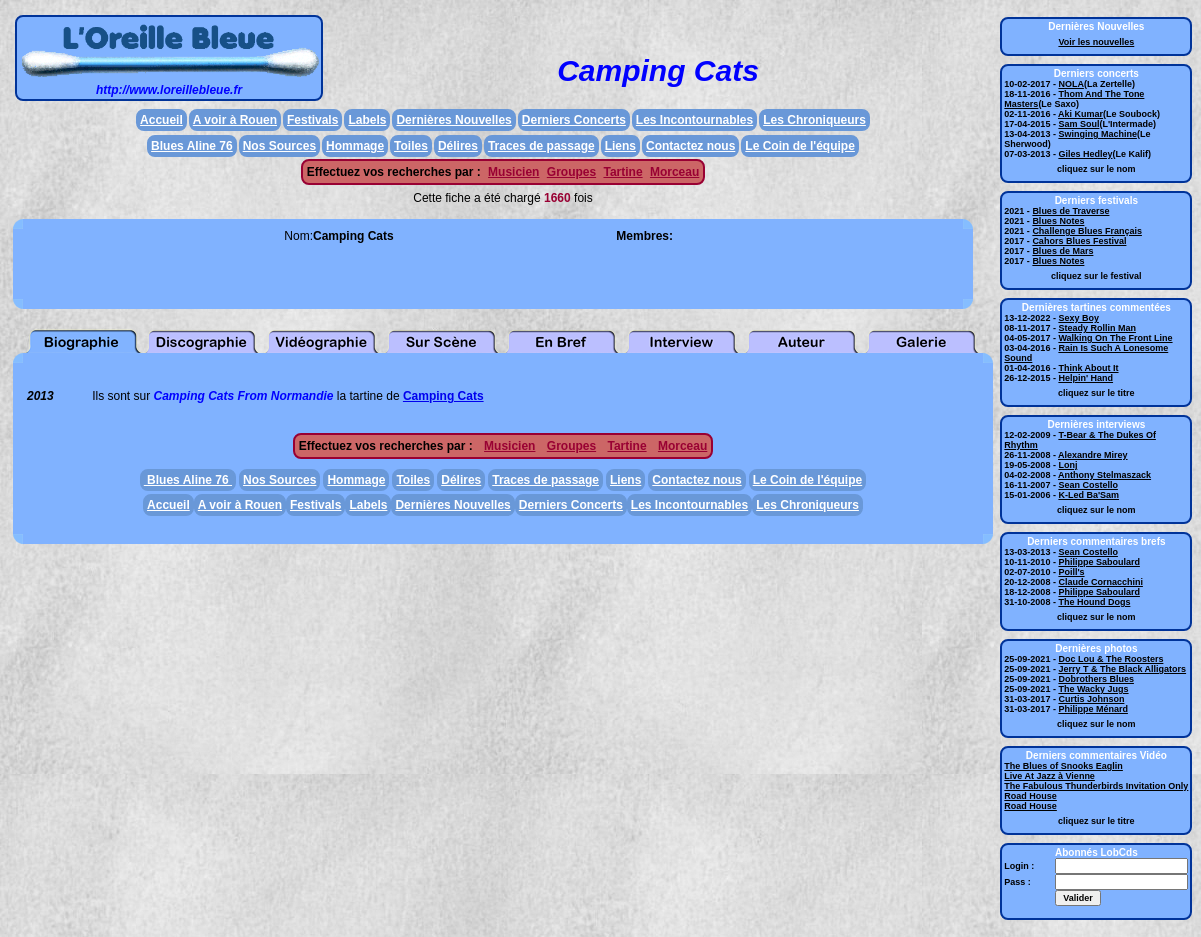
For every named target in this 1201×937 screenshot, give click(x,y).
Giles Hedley (1085, 154)
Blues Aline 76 (192, 146)
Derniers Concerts (574, 120)
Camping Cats (443, 396)
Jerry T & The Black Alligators (1122, 669)
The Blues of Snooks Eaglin (1063, 766)
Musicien (513, 172)
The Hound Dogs (1094, 602)
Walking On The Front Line (1115, 338)
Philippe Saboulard (1099, 562)
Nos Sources (279, 146)
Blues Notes (1058, 221)
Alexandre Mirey (1093, 455)
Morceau (674, 172)
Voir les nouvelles (1096, 42)
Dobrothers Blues (1096, 679)
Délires (458, 146)
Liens (620, 146)
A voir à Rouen (235, 120)
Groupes (571, 172)
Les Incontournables (694, 120)
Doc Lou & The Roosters (1110, 659)
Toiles (411, 146)
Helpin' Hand (1085, 378)
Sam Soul (1078, 124)
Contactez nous (690, 146)
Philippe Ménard (1093, 709)
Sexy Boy (1078, 318)
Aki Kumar (1080, 114)
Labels (367, 120)
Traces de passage (541, 146)
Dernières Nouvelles (453, 120)
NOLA (1071, 84)
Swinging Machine (1097, 134)
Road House (1030, 796)
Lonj (1067, 465)
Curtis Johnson (1091, 699)
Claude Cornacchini (1100, 582)
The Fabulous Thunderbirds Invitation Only (1096, 786)
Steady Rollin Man (1097, 328)
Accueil (161, 120)
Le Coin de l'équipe (800, 146)
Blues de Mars (1062, 251)
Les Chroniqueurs (814, 120)
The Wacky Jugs (1093, 689)
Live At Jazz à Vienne (1049, 776)
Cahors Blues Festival (1079, 241)
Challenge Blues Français (1087, 231)
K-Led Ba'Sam (1088, 495)
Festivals (312, 120)
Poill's (1071, 572)
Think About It (1088, 368)
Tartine (622, 172)
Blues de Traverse (1070, 211)
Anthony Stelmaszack (1104, 475)
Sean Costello (1088, 485)
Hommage (355, 146)
